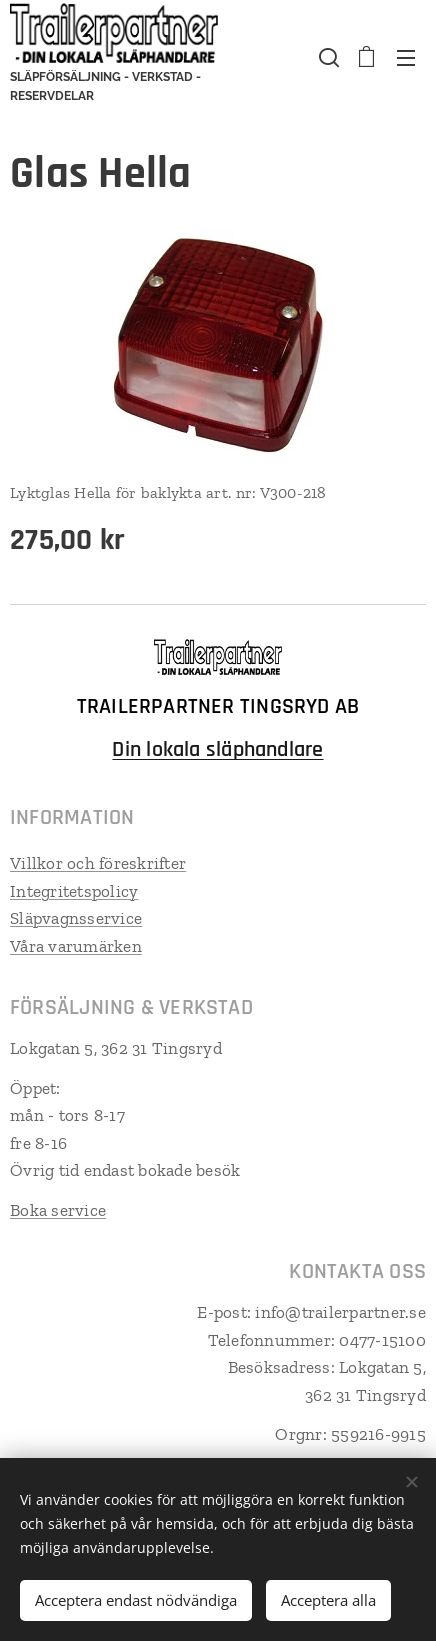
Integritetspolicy (74, 890)
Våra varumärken (76, 945)
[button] (327, 57)
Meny (406, 58)
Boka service (58, 1210)
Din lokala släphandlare (217, 750)
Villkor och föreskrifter (98, 863)
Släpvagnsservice (76, 918)
